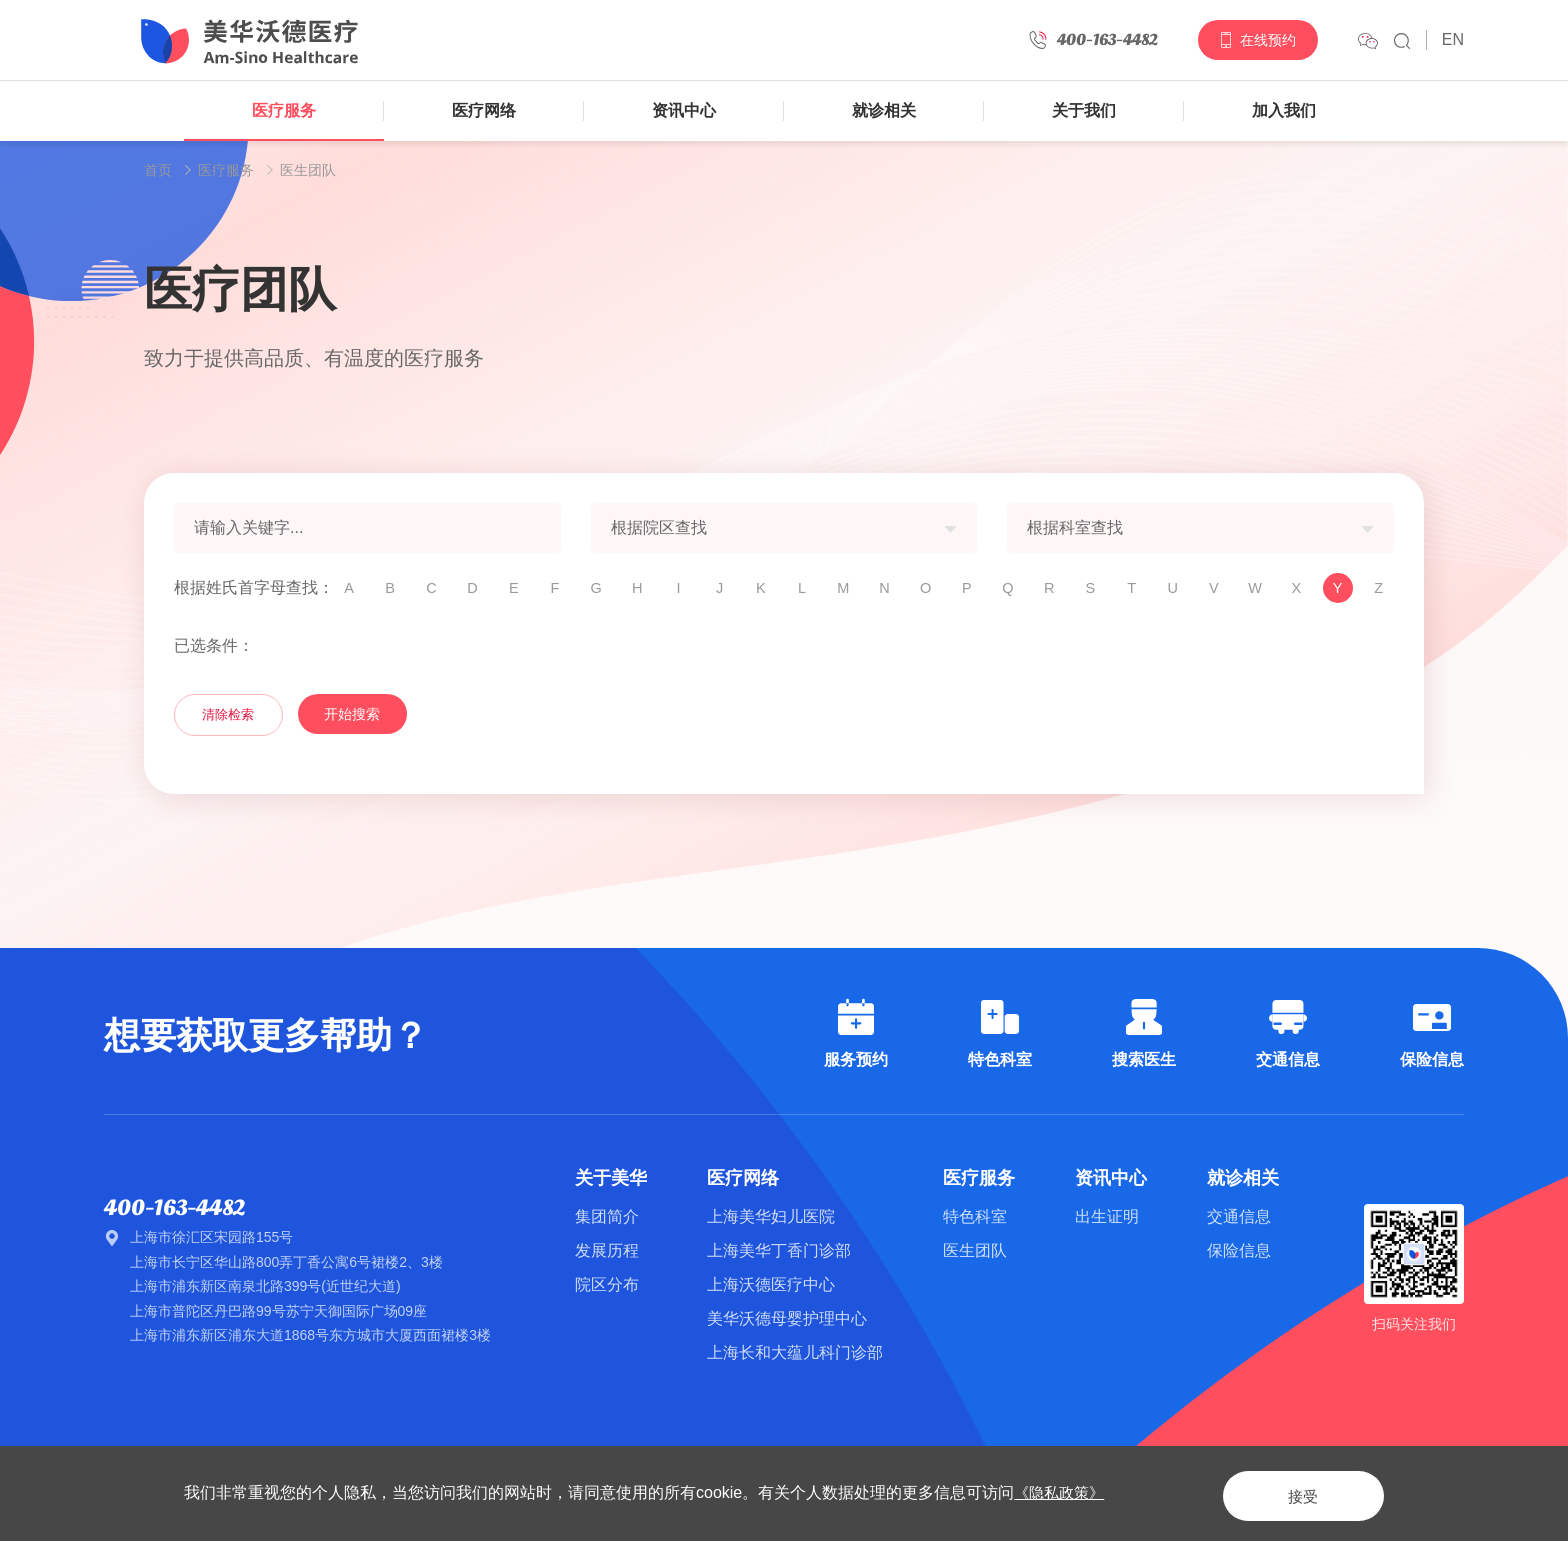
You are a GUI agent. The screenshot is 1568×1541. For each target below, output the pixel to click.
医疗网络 (484, 110)
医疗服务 (284, 110)
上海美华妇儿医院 (771, 1216)
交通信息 (1239, 1216)
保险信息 (1239, 1250)
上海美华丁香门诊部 (779, 1250)
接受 (1288, 1492)
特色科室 (975, 1216)
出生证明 (1107, 1216)
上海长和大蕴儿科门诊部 (795, 1352)
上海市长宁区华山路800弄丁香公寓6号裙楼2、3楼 (286, 1263)
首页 (158, 170)
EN (1453, 39)
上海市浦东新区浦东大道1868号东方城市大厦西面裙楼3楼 (310, 1337)
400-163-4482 (180, 1208)
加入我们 (1284, 110)
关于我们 (1084, 110)
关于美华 (611, 1178)
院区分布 (607, 1284)
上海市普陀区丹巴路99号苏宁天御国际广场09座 (278, 1312)
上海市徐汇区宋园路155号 (211, 1239)
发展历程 (607, 1250)
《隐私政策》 (1062, 1492)
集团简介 (607, 1216)
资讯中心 (684, 110)
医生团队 (308, 170)
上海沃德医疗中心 (771, 1284)
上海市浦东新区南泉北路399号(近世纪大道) (265, 1288)
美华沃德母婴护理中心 (787, 1318)
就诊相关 (884, 110)
